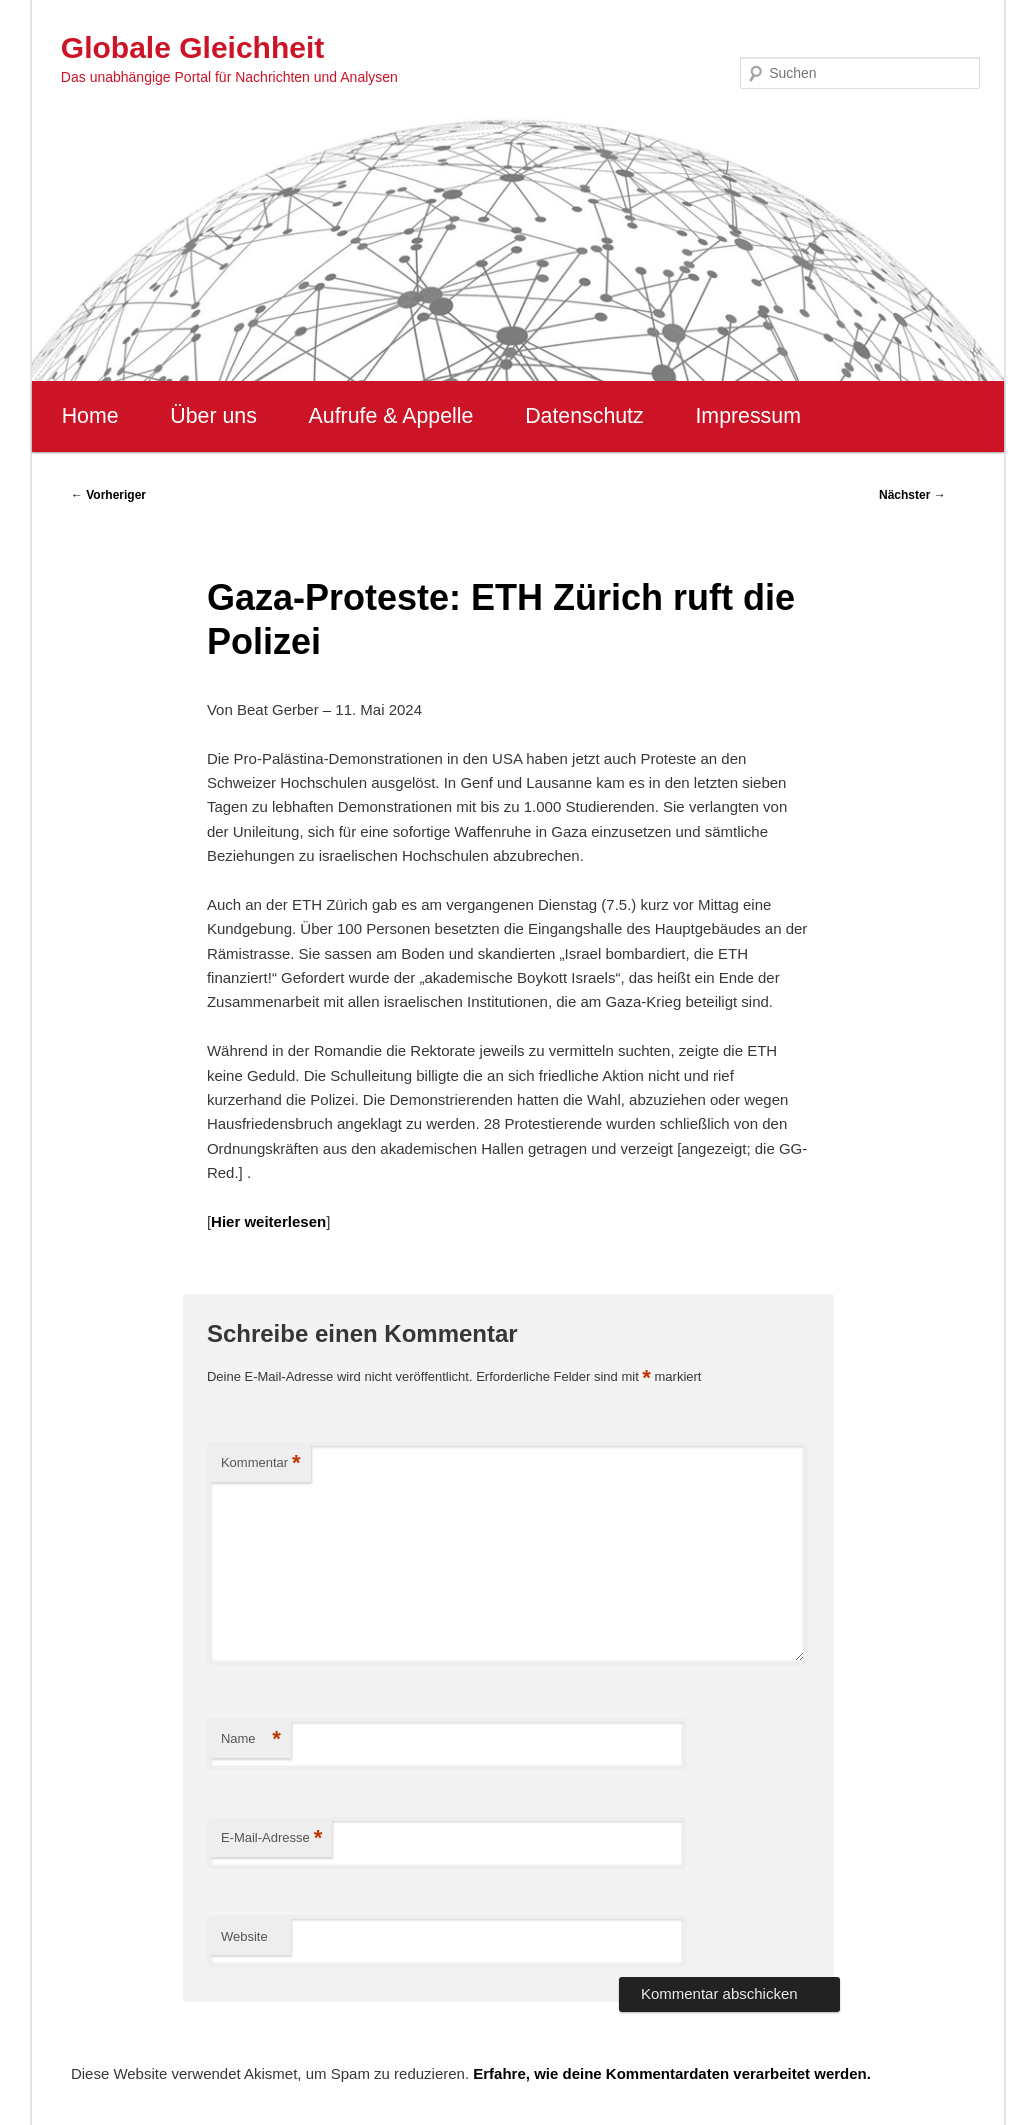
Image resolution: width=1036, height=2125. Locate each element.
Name (251, 1739)
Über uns (213, 416)
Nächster (912, 495)
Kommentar (261, 1463)
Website (244, 1936)
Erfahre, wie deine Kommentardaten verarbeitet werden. (672, 2073)
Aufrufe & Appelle (391, 416)
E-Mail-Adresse (271, 1838)
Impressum (747, 416)
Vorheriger (108, 495)
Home (90, 416)
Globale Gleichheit (192, 47)
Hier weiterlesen (268, 1221)
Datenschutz (584, 416)
